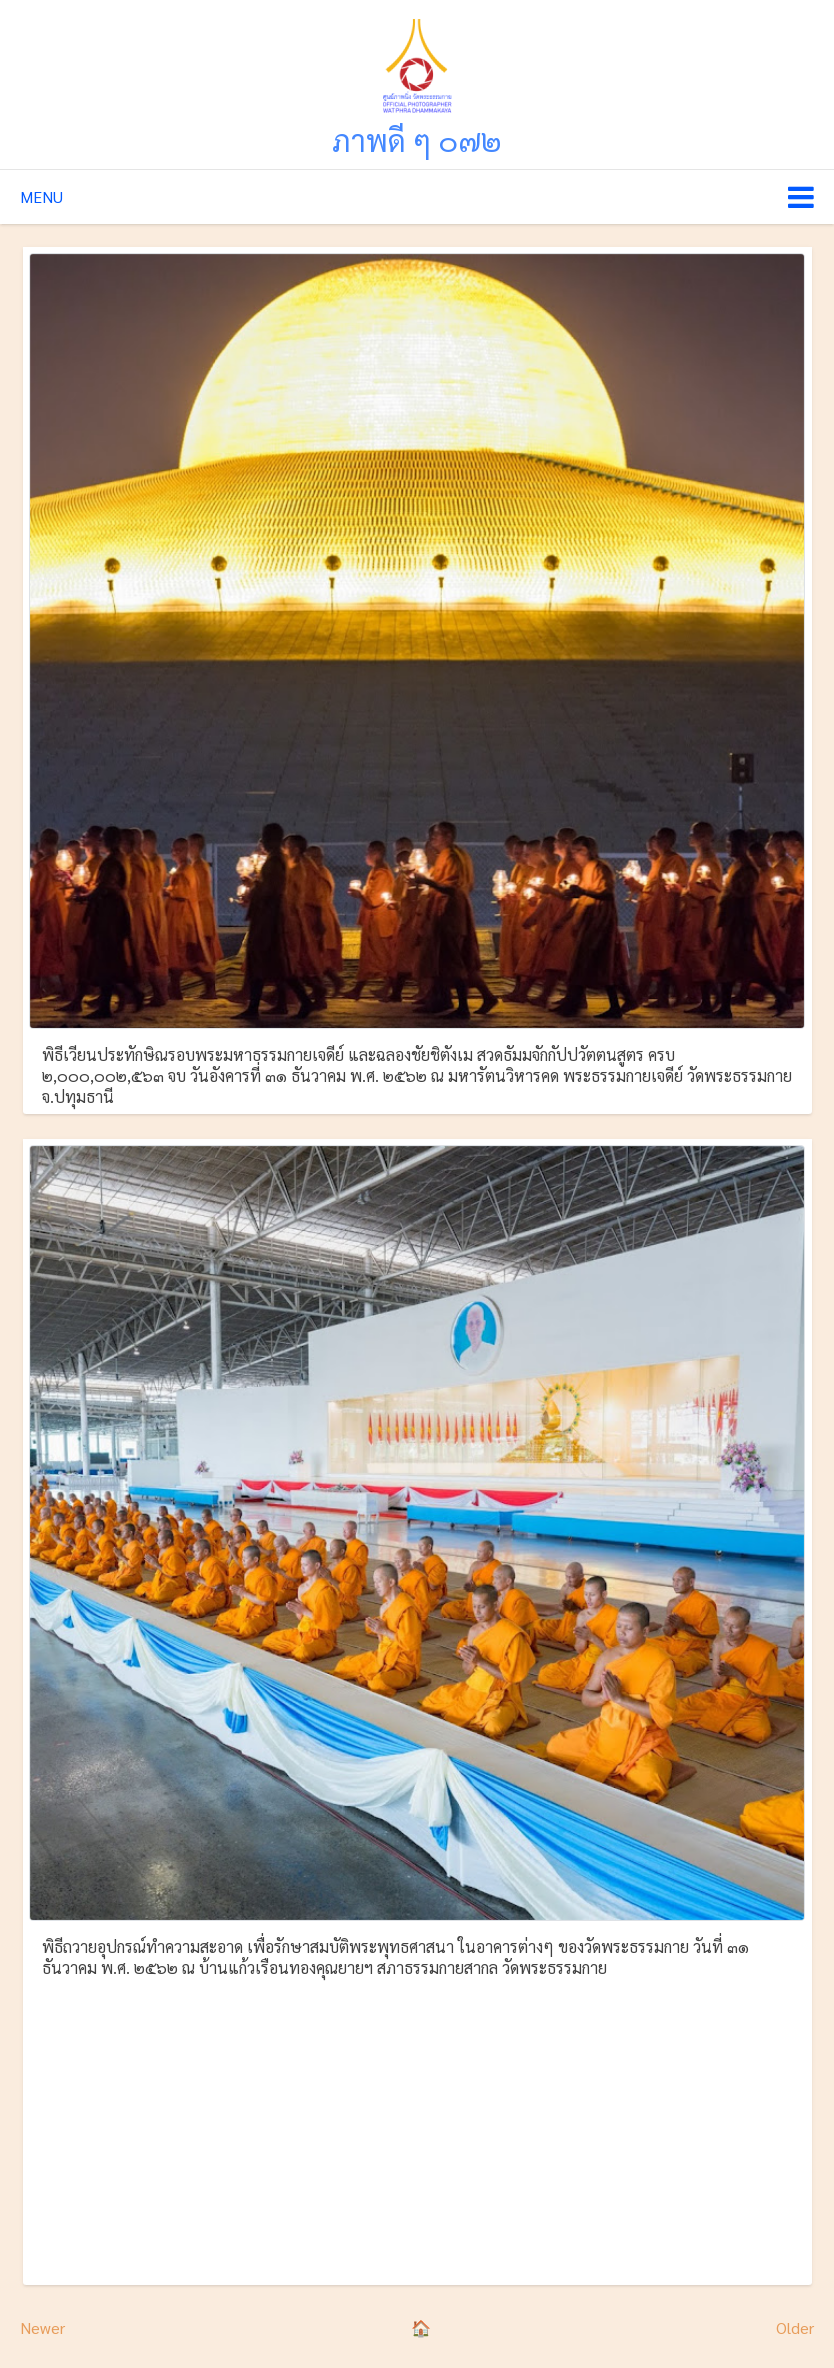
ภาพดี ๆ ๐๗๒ (417, 139)
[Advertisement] (417, 2128)
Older (795, 2327)
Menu (41, 196)
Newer (42, 2327)
